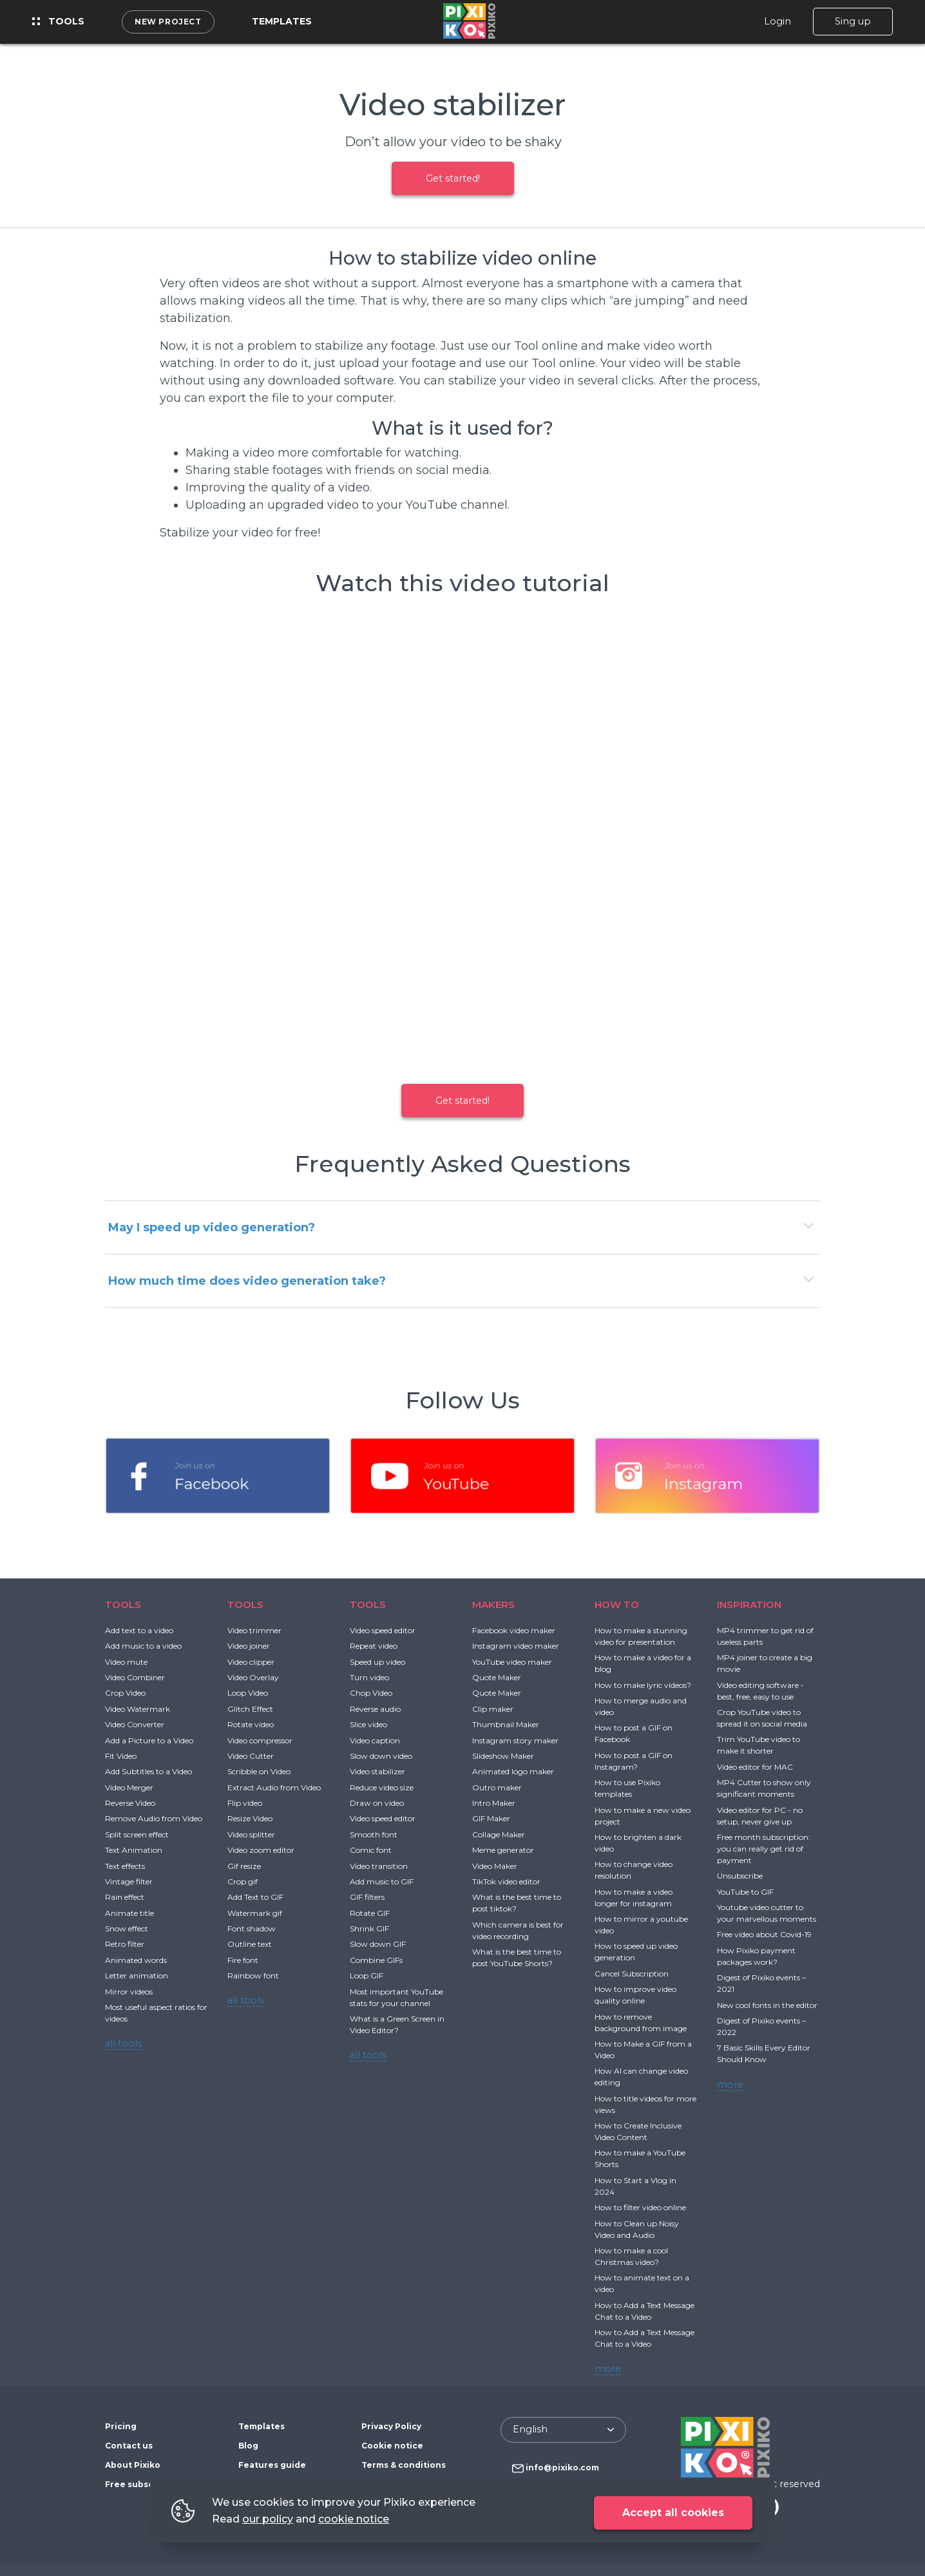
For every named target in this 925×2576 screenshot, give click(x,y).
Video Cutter (250, 1756)
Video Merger (129, 1787)
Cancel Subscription (632, 1973)
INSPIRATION (749, 1604)
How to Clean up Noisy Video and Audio (637, 2229)
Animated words (136, 1960)
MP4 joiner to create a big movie (764, 1663)
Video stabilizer (377, 1771)
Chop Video (371, 1693)
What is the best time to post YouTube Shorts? (516, 1957)
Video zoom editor (260, 1850)
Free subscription (144, 2484)
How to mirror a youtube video (641, 1924)
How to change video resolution (633, 1869)
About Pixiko (132, 2465)
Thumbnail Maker (505, 1724)
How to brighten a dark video (638, 1842)
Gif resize (244, 1866)
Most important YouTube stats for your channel (396, 1997)
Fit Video (121, 1756)
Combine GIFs (376, 1960)
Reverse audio (375, 1709)
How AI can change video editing (641, 2076)
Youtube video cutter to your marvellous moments (766, 1913)
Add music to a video (143, 1646)
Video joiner (248, 1646)
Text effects (125, 1866)
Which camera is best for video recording (518, 1930)
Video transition (379, 1866)
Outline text (249, 1944)
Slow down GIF (378, 1944)
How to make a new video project (643, 1815)
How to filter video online (640, 2207)
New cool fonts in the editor (767, 2005)
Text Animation (133, 1850)
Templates (282, 21)
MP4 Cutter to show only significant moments (764, 1788)
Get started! (453, 178)
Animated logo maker (513, 1771)
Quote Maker (496, 1677)
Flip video (244, 1803)
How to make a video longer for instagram (633, 1897)
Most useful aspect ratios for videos (156, 2012)
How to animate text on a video (642, 2283)
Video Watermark (137, 1709)
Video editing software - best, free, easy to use (760, 1690)
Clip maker (492, 1709)
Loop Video (247, 1693)
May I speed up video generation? (211, 1227)
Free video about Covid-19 (764, 1934)
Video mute (126, 1662)
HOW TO (617, 1604)
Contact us (129, 2445)
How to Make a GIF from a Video (643, 2049)
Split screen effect (137, 1834)
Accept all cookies (673, 2512)
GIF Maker (491, 1818)
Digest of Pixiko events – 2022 (761, 2026)
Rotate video (250, 1724)
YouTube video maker (512, 1662)
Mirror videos (129, 1991)
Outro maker (497, 1787)
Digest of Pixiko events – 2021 (761, 1983)
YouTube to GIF (745, 1892)
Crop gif (242, 1881)
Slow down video (381, 1756)
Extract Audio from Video (274, 1787)
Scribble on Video (259, 1771)
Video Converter (134, 1724)
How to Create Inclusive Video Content (638, 2131)
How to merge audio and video (641, 1706)
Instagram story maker (515, 1740)
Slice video (368, 1724)
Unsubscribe (740, 1875)
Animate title (129, 1913)
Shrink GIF (369, 1928)
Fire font (242, 1960)
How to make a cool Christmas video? (631, 2256)
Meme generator (503, 1850)
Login (777, 21)
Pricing (121, 2426)
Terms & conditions (403, 2465)
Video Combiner (135, 1677)
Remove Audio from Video (153, 1818)
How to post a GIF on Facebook (633, 1733)
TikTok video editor (506, 1881)
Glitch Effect (250, 1709)
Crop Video (125, 1693)
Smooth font (373, 1834)
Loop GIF (366, 1975)
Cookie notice (392, 2445)
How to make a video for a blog (643, 1663)
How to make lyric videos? (643, 1685)
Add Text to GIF (255, 1897)
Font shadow (251, 1928)
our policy (267, 2519)
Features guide (272, 2465)
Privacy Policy (391, 2426)
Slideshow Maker (503, 1756)
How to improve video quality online (635, 1994)
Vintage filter (129, 1881)
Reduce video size (382, 1787)
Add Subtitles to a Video (148, 1771)
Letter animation (136, 1975)
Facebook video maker (513, 1630)
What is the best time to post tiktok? (516, 1902)
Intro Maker (493, 1803)
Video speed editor (382, 1630)
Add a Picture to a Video (149, 1740)
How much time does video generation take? (247, 1281)
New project (168, 21)
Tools (58, 21)
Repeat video (373, 1646)
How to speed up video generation (636, 1951)
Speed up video (377, 1662)
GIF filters (367, 1897)
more (608, 2368)
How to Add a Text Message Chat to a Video (644, 2311)
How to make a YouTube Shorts (640, 2158)
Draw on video (377, 1803)
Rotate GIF (370, 1913)
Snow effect (126, 1928)
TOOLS (123, 1604)
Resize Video (249, 1818)
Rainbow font (253, 1975)
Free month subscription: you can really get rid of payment (763, 1848)
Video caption (375, 1740)
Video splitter (251, 1834)
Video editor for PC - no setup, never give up (760, 1815)
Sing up (853, 21)
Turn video (369, 1677)
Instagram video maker (515, 1646)
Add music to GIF (382, 1881)
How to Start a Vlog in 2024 (635, 2186)
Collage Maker (498, 1834)
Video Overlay (253, 1677)
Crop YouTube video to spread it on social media (762, 1717)
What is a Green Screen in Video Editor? (397, 2024)
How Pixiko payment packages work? (756, 1956)
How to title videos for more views (645, 2104)
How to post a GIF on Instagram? (633, 1761)
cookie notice (353, 2519)
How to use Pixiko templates (627, 1788)
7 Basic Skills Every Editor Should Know (763, 2053)
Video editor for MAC (755, 1767)
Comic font (371, 1850)
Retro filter (124, 1944)
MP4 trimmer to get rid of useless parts (765, 1636)
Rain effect (124, 1897)
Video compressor (259, 1740)
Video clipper (250, 1662)
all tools (123, 2043)
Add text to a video (139, 1630)
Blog (248, 2445)
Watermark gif (254, 1913)
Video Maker (494, 1866)
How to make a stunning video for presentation (641, 1636)
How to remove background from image (641, 2022)
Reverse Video (130, 1803)
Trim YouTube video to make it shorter (758, 1745)
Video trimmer (254, 1630)
